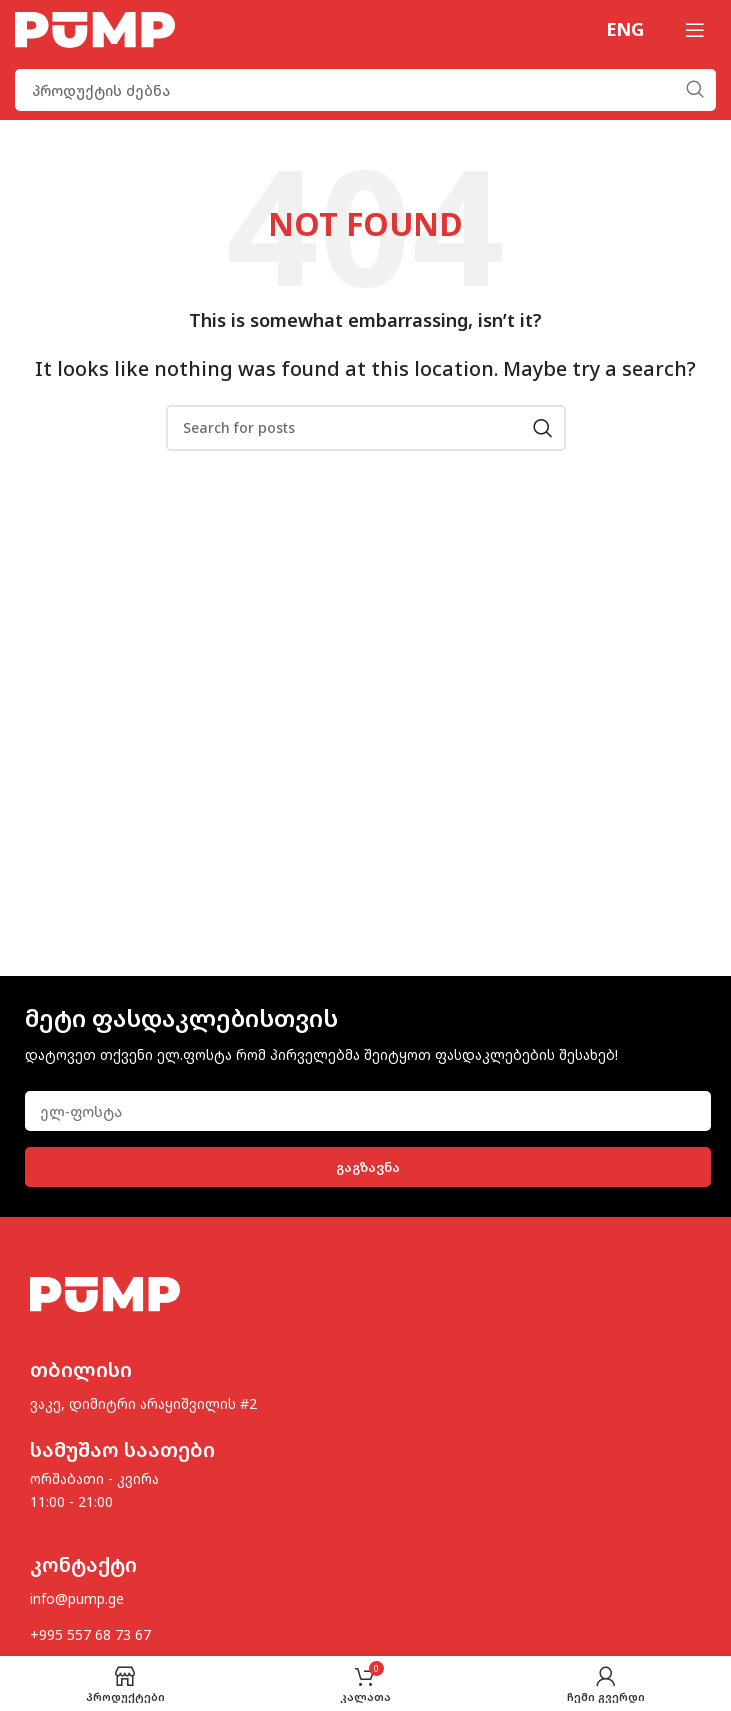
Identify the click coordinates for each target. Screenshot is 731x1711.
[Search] (365, 90)
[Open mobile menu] (695, 30)
